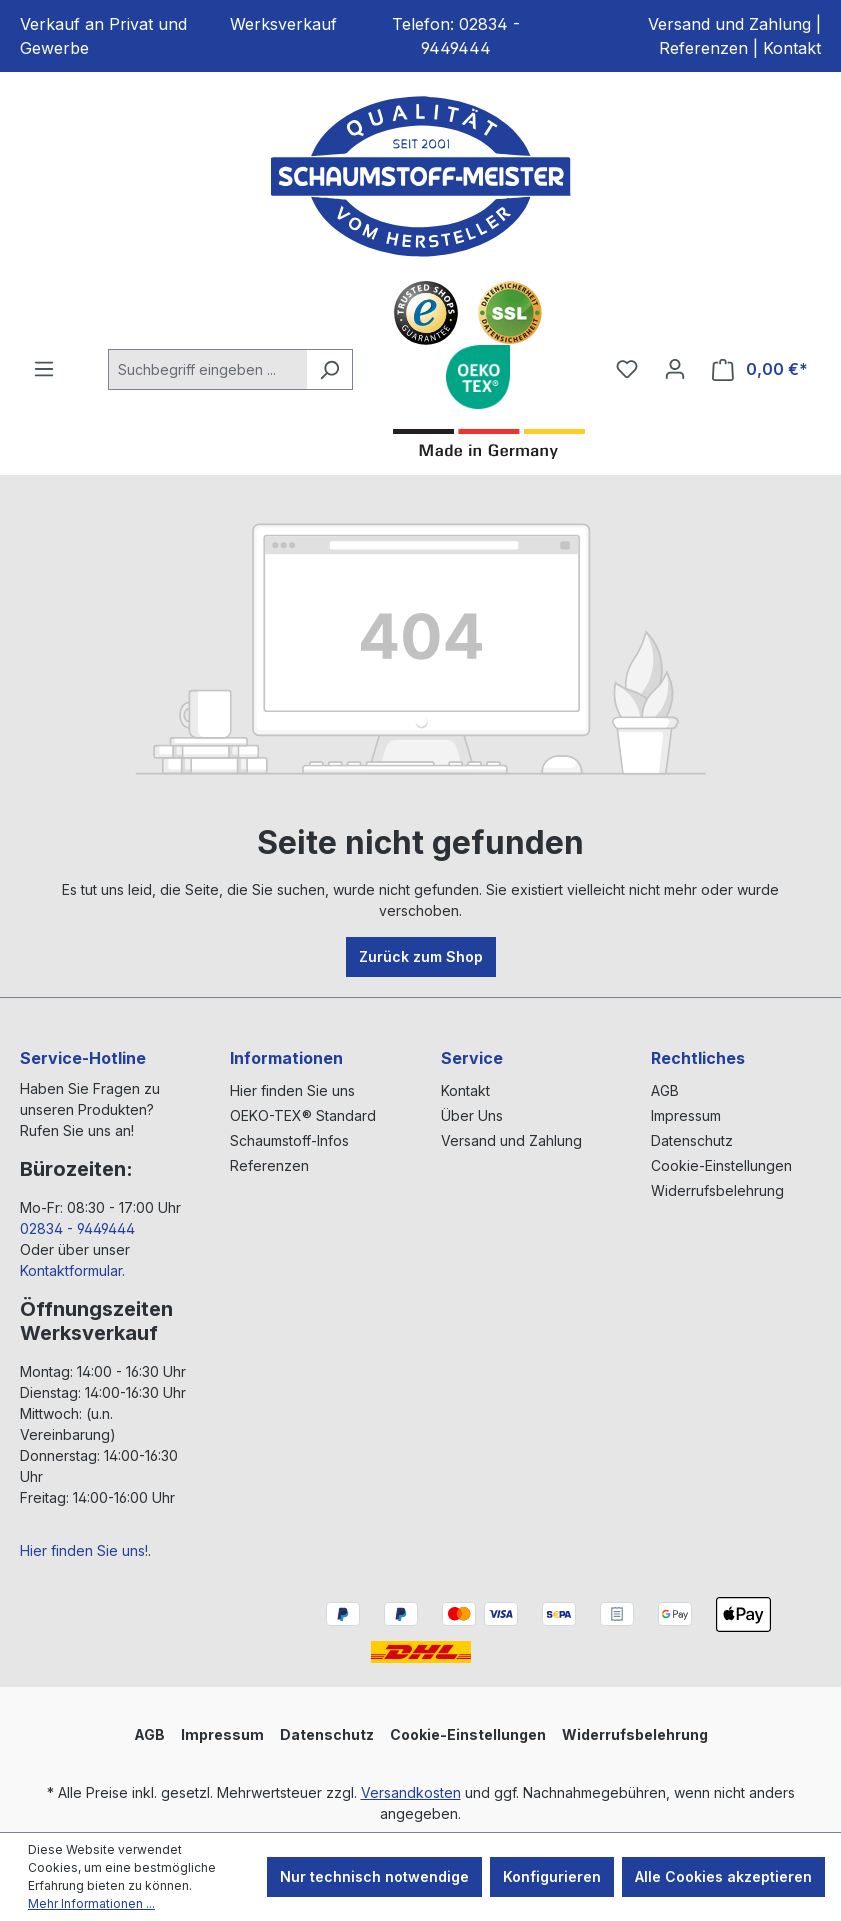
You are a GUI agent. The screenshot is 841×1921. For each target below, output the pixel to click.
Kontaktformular (71, 1270)
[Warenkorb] (760, 369)
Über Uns (472, 1115)
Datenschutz (692, 1140)
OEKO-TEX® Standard (303, 1115)
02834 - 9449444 (77, 1228)
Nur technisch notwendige (374, 1876)
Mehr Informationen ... (91, 1903)
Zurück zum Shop (421, 956)
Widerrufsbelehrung (717, 1190)
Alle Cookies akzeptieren (723, 1876)
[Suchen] (329, 369)
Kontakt (792, 48)
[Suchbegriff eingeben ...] (207, 369)
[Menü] (44, 369)
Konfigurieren (552, 1876)
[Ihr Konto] (675, 369)
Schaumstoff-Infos (289, 1140)
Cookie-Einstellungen (721, 1165)
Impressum (686, 1115)
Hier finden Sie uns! (84, 1550)
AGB (665, 1090)
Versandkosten (411, 1792)
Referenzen (703, 48)
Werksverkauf (283, 24)
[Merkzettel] (627, 369)
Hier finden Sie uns (292, 1090)
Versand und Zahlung (729, 24)
